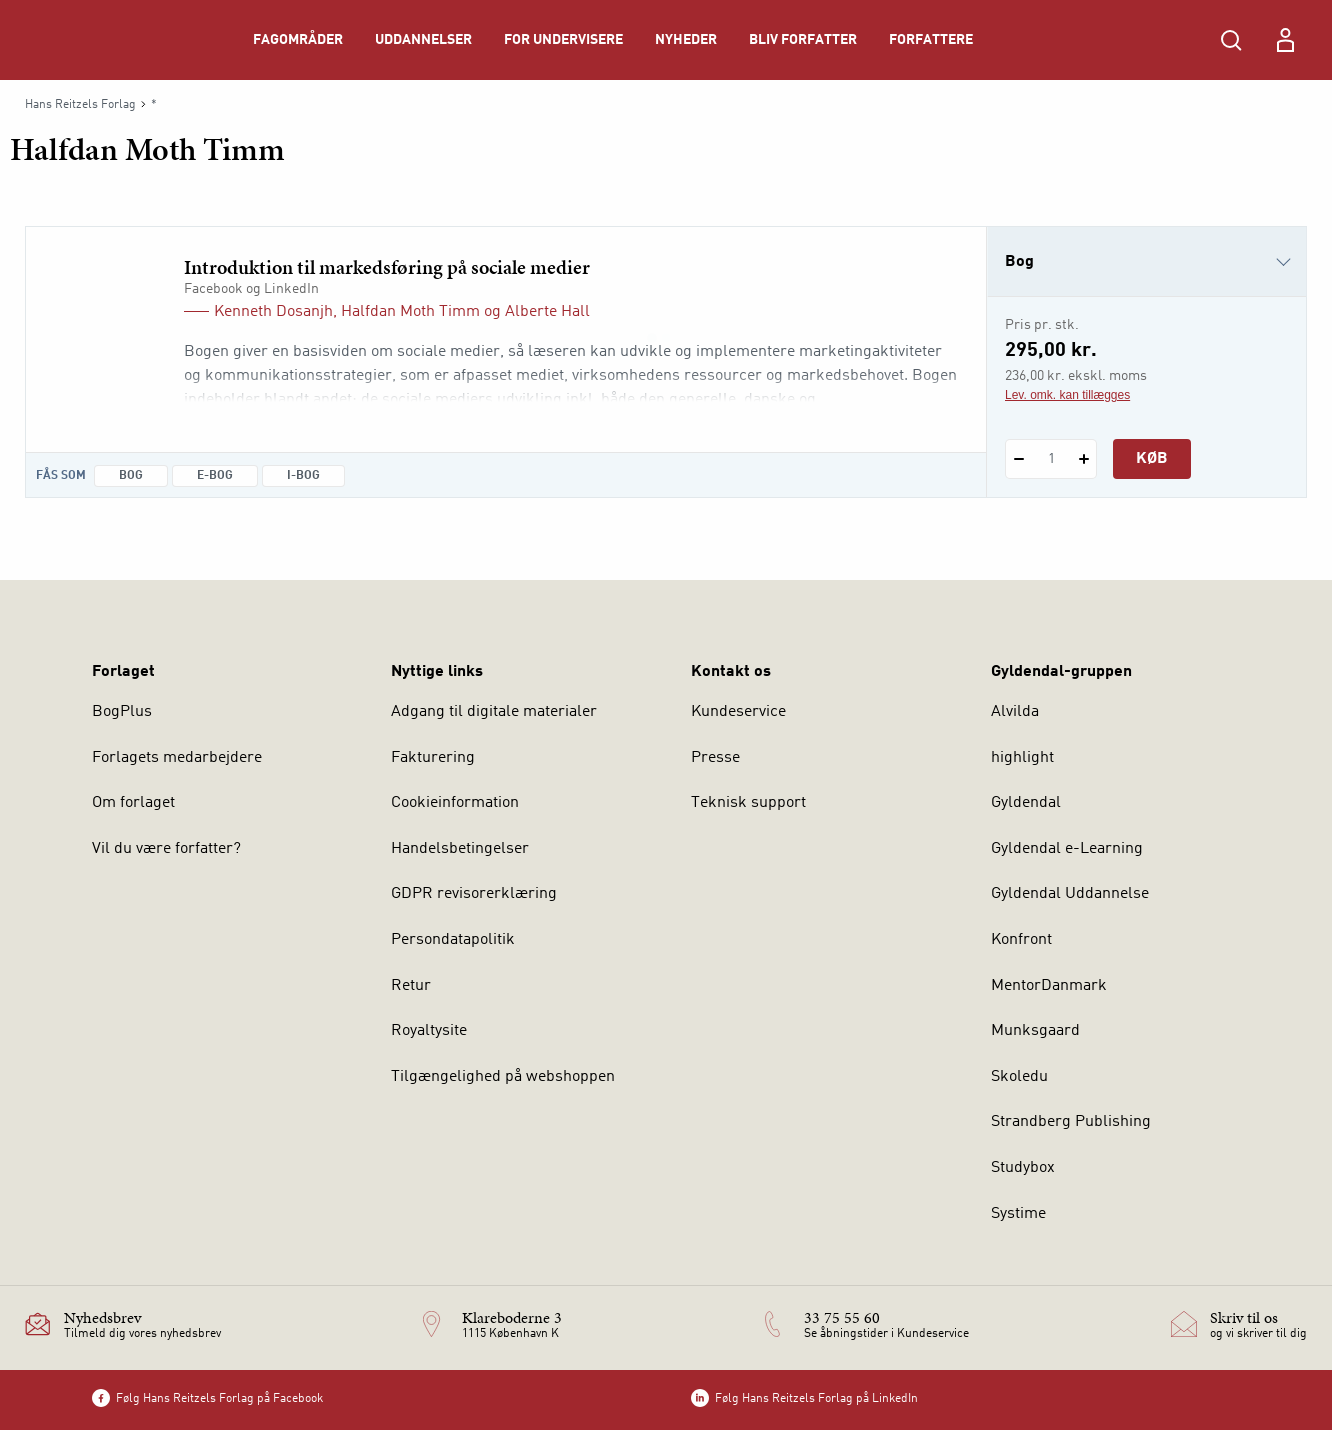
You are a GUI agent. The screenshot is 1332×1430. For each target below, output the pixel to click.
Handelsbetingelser (460, 849)
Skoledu (1019, 1077)
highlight (1022, 758)
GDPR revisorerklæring (474, 894)
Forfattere (931, 40)
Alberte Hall (547, 312)
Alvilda (1015, 712)
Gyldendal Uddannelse (1070, 894)
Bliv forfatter (803, 40)
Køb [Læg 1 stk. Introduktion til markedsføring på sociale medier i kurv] (1152, 459)
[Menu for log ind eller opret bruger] (1285, 40)
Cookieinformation (455, 803)
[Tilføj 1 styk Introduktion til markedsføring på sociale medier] (1083, 459)
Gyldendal (1026, 803)
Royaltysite (429, 1031)
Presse (715, 758)
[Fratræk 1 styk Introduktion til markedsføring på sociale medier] (1018, 459)
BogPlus (122, 712)
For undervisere (563, 40)
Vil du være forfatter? (166, 849)
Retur (411, 986)
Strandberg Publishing (1071, 1122)
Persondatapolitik (453, 940)
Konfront (1021, 940)
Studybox (1023, 1168)
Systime (1018, 1214)
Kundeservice (738, 712)
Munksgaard (1035, 1031)
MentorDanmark (1049, 986)
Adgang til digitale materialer (494, 712)
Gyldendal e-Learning (1067, 849)
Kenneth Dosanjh (273, 312)
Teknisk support (748, 803)
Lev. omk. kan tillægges (1067, 395)
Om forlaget (133, 803)
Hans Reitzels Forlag (80, 105)
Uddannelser (423, 40)
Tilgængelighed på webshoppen (503, 1077)
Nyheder (686, 40)
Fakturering (433, 758)
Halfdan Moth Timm (410, 312)
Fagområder (298, 40)
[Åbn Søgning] (1231, 40)
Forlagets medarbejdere (177, 758)
